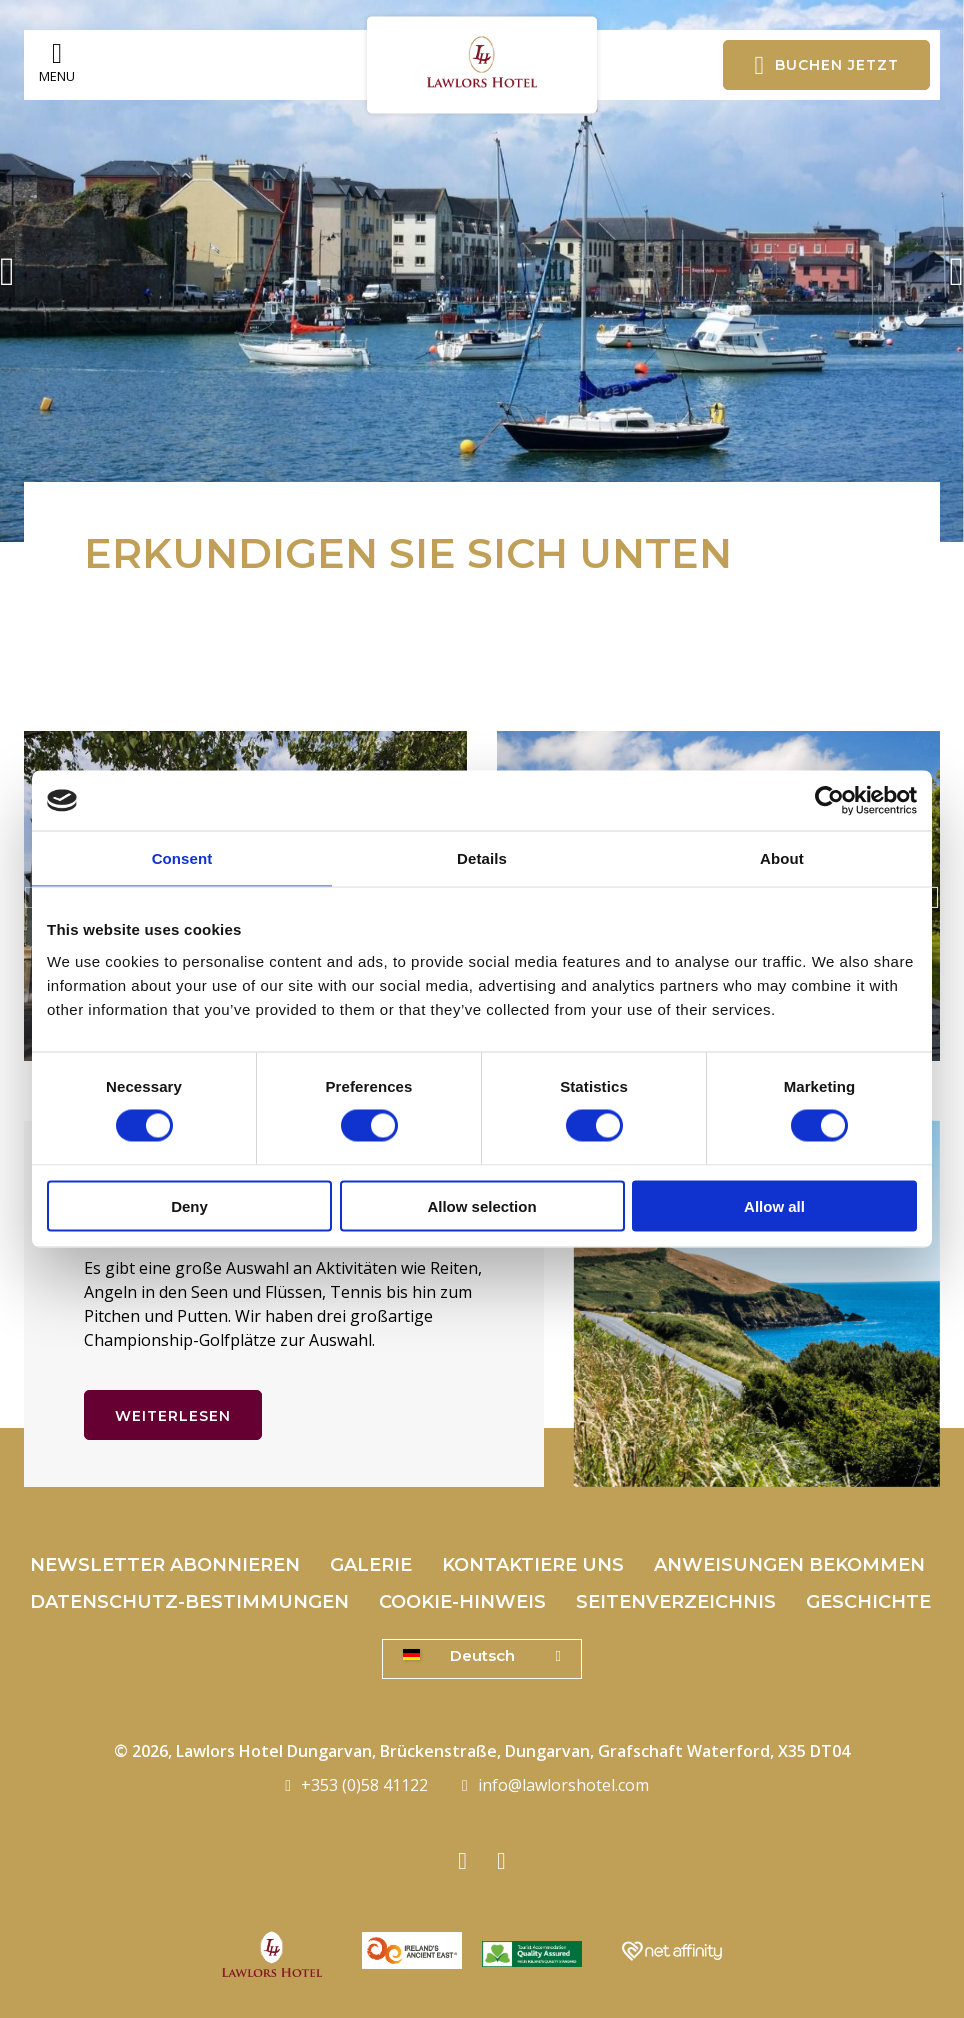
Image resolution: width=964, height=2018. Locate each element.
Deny (189, 1205)
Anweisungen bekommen (789, 1565)
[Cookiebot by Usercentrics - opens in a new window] (829, 801)
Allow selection (481, 1205)
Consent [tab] (182, 858)
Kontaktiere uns (533, 1565)
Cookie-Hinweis (462, 1602)
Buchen (826, 65)
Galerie (371, 1565)
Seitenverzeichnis (676, 1602)
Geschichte (868, 1602)
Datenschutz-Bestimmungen (189, 1602)
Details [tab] (482, 858)
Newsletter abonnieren (165, 1565)
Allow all (774, 1205)
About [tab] (782, 858)
